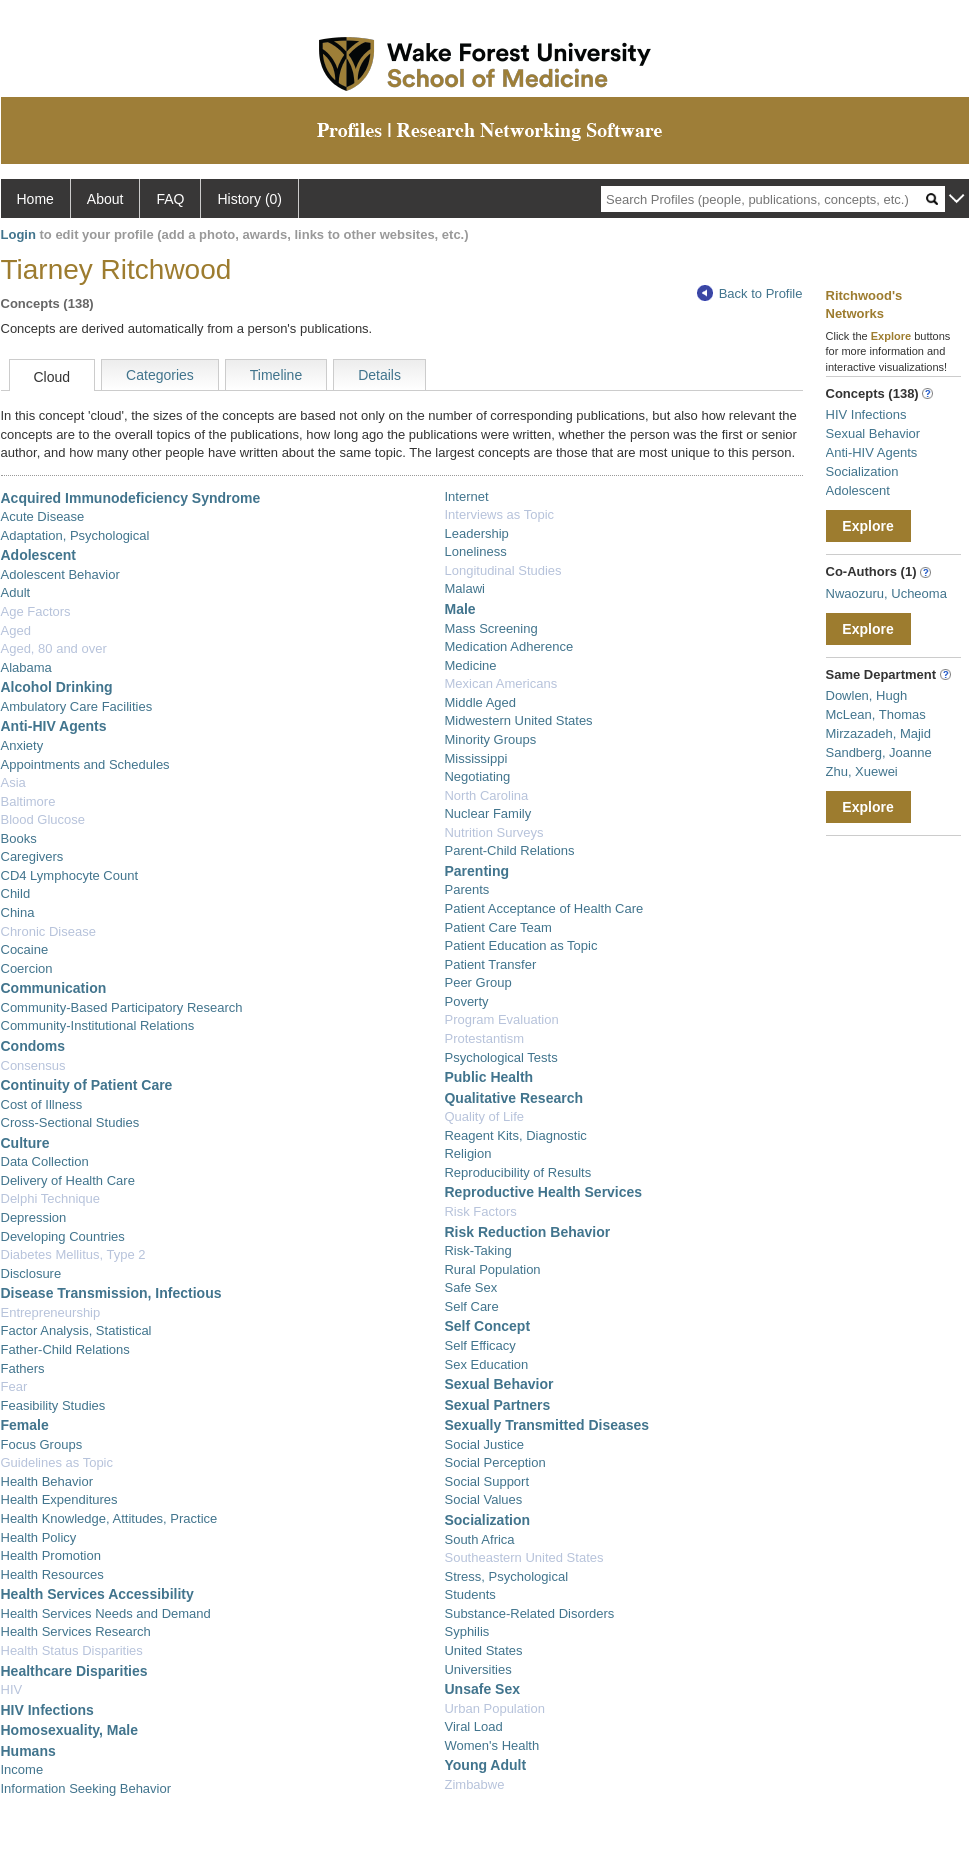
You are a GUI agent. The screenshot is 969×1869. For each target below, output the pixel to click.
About (105, 199)
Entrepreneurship (51, 1312)
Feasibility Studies (53, 1405)
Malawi (464, 588)
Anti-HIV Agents (54, 726)
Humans (28, 1751)
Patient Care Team (497, 927)
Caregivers (32, 856)
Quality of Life (484, 1116)
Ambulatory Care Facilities (77, 706)
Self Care (471, 1306)
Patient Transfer (490, 964)
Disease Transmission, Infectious (111, 1293)
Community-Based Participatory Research (122, 1007)
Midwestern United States (518, 720)
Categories (160, 375)
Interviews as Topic (499, 514)
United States (483, 1650)
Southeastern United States (523, 1557)
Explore (867, 526)
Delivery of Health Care (68, 1180)
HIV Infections (47, 1710)
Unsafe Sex (481, 1689)
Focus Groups (42, 1444)
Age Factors (36, 611)
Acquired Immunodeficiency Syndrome (131, 498)
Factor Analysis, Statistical (76, 1330)
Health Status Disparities (72, 1650)
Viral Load (473, 1726)
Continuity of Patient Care (87, 1085)
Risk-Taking (477, 1250)
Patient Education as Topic (520, 945)
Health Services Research (76, 1631)
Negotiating (477, 776)
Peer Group (477, 982)
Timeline (276, 375)
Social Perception (494, 1462)
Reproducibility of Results (517, 1172)
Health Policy (39, 1537)
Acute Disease (43, 516)
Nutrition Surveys (493, 832)
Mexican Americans (500, 683)
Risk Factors (480, 1211)
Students (469, 1594)
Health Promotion (51, 1555)
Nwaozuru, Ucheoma (886, 593)
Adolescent (38, 555)
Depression (34, 1217)
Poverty (466, 1001)
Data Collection (45, 1161)
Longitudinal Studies (502, 570)
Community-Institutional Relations (98, 1025)
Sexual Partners (497, 1405)
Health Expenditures (59, 1499)
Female (25, 1425)
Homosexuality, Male (69, 1730)
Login (18, 234)
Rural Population (492, 1269)
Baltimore (28, 801)
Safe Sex (470, 1287)
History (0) (249, 199)
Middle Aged (480, 702)
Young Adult (485, 1765)
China (18, 912)
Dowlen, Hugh (867, 695)
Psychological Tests (500, 1057)
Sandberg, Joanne (879, 752)
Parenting (476, 871)
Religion (467, 1153)
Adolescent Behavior (60, 574)
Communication (54, 988)
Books (19, 838)
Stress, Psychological (506, 1576)
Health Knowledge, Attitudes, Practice (109, 1518)
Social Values (483, 1499)
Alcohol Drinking (57, 687)
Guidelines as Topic (57, 1462)
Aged (16, 630)
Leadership (476, 533)
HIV (12, 1689)
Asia (13, 782)
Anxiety (22, 745)
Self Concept (487, 1326)
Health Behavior (47, 1481)
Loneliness (475, 551)
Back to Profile (750, 293)
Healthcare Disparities (74, 1671)
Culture (25, 1143)
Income (22, 1769)
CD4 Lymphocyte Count (70, 875)
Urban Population (494, 1708)
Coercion (27, 968)
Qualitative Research (513, 1098)
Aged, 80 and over (54, 648)
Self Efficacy (479, 1345)
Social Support (486, 1481)
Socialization (487, 1520)
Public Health (488, 1077)
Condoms (33, 1046)
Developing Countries (63, 1236)
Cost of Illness (42, 1104)
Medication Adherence (508, 646)
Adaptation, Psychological (75, 535)
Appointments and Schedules (85, 764)
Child (16, 893)
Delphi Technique (51, 1198)
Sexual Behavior (498, 1384)
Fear (14, 1386)
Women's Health (491, 1745)
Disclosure (31, 1273)
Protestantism (483, 1038)
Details (379, 375)
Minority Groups (490, 739)
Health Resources (52, 1574)
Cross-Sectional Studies (70, 1122)
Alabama (26, 667)
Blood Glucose (43, 819)
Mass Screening (490, 628)
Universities (477, 1669)
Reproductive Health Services (543, 1192)
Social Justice (483, 1444)
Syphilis (466, 1631)
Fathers (23, 1368)
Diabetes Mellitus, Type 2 (73, 1254)
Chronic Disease (48, 931)
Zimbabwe (474, 1784)
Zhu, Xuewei (862, 771)
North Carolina (486, 795)
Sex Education (486, 1364)
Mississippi (475, 758)
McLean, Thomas (876, 714)
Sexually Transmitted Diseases (546, 1425)
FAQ (170, 199)
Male (459, 609)
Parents (466, 889)
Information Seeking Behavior (86, 1788)
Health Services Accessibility (97, 1594)
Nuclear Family (487, 813)
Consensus (33, 1065)
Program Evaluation (501, 1019)
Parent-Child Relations (509, 850)
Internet (466, 496)
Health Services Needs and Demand (106, 1613)
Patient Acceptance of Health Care (543, 908)
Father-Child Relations (65, 1349)
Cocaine (25, 949)
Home (35, 199)
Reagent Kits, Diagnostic (515, 1135)
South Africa (479, 1539)
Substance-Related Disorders (529, 1613)
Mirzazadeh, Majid (879, 733)
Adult (16, 592)
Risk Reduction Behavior (527, 1232)
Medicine (470, 665)
